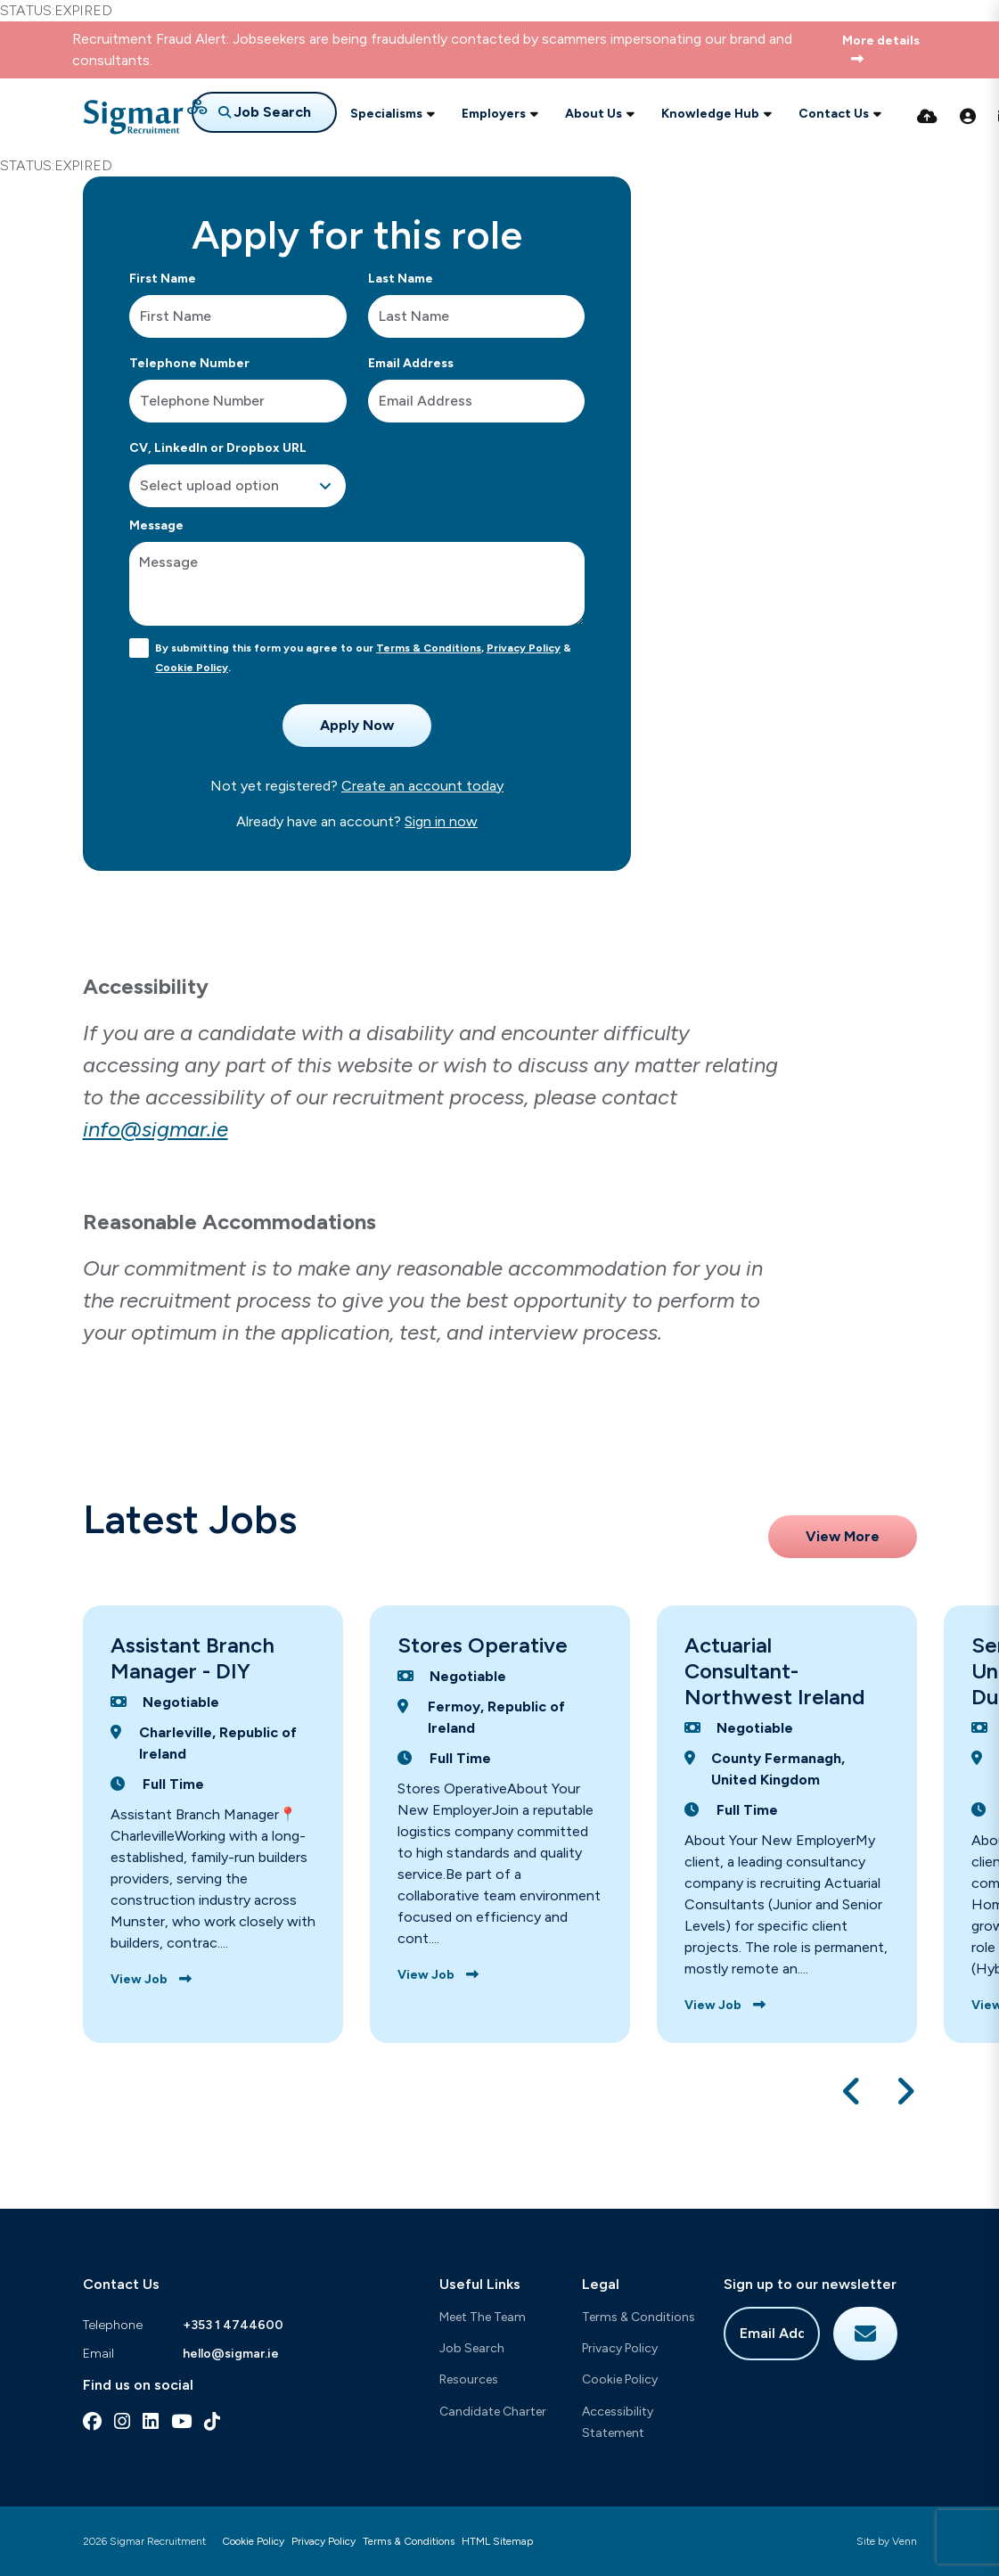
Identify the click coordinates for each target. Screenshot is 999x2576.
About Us (593, 113)
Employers (494, 113)
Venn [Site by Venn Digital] (904, 2541)
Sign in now (441, 821)
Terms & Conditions (428, 648)
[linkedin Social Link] (151, 2421)
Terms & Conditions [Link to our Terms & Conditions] (408, 2541)
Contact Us (833, 113)
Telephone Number (189, 363)
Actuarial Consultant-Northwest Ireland (774, 1671)
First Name (162, 278)
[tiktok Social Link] (212, 2421)
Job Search (471, 2348)
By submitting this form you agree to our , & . (363, 658)
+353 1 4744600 (233, 2325)
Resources (468, 2379)
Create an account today (422, 785)
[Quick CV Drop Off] (927, 117)
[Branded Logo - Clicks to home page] (145, 117)
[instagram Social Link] (122, 2421)
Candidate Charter (492, 2411)
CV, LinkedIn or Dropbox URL (218, 447)
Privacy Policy (524, 648)
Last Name (400, 278)
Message (156, 525)
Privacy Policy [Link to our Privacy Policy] (323, 2541)
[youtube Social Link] (181, 2421)
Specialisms (386, 113)
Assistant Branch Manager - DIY (192, 1658)
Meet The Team (482, 2317)
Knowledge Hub (710, 113)
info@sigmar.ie (155, 1129)
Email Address (411, 363)
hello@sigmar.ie (231, 2353)
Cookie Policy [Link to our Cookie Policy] (253, 2541)
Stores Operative (482, 1645)
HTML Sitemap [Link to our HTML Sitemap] (497, 2541)
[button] (852, 2091)
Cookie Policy (191, 667)
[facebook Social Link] (92, 2421)
